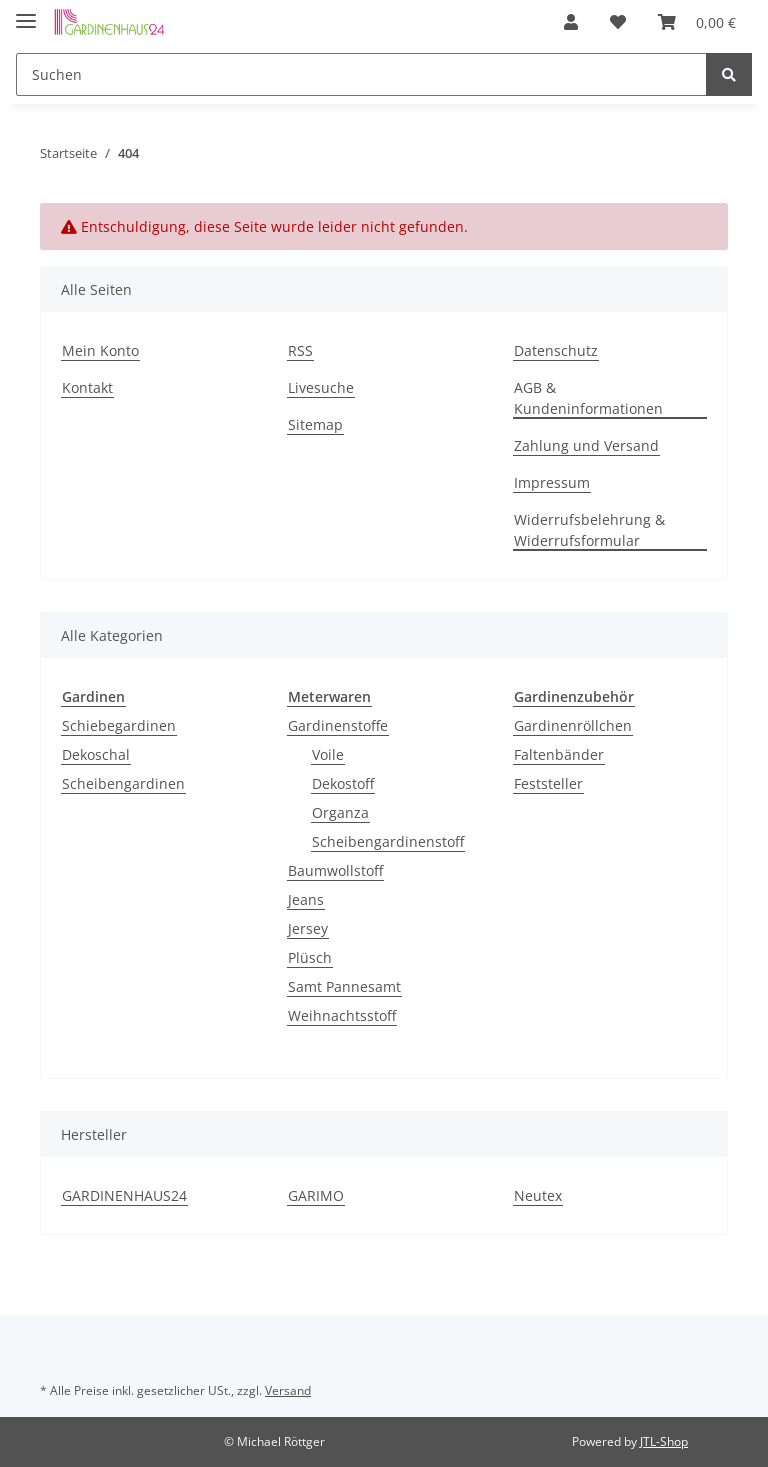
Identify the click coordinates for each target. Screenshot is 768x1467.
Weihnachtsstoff (342, 1015)
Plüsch (310, 957)
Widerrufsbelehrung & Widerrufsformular (589, 530)
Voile (328, 754)
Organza (340, 812)
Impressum (552, 482)
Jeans (306, 899)
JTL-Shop (664, 1441)
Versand (288, 1390)
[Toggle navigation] (26, 12)
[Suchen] (364, 74)
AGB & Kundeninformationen (588, 398)
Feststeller (548, 783)
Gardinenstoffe (338, 725)
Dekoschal (96, 754)
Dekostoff (343, 783)
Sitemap (315, 424)
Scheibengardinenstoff (388, 841)
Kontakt (87, 387)
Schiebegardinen (119, 725)
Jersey (308, 928)
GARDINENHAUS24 (124, 1195)
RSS (300, 350)
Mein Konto (100, 350)
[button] (597, 22)
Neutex (538, 1195)
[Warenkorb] (703, 22)
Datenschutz (556, 350)
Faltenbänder (559, 754)
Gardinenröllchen (573, 725)
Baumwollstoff (335, 870)
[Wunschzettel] (635, 22)
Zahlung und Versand (586, 445)
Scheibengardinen (123, 783)
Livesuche (321, 387)
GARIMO (316, 1195)
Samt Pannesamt (344, 986)
